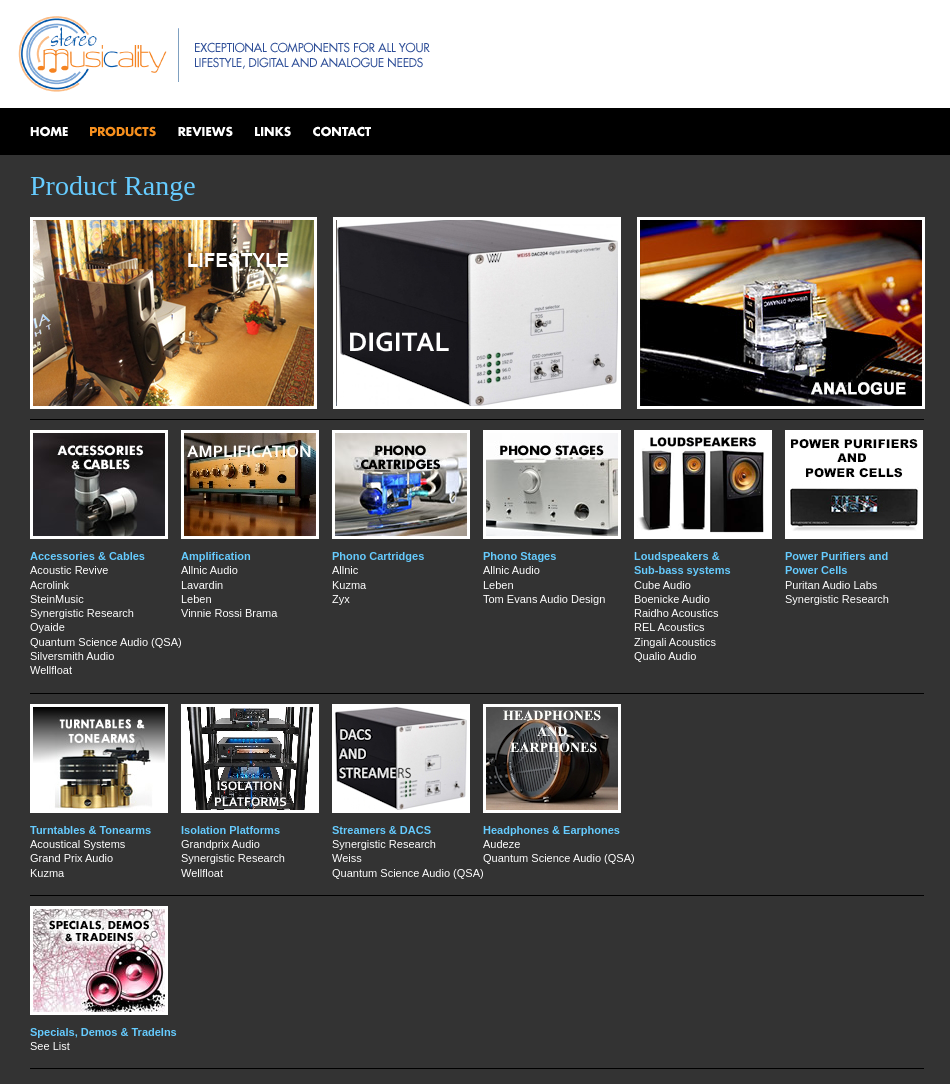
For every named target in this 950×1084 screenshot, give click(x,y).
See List (50, 1046)
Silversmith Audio (72, 656)
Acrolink (49, 585)
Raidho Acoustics (676, 613)
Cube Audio (662, 585)
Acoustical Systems (77, 844)
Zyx (341, 599)
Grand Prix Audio (71, 858)
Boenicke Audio (672, 599)
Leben (196, 599)
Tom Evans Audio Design (544, 599)
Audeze (501, 844)
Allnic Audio (209, 570)
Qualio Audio (665, 656)
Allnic (345, 570)
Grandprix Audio (220, 844)
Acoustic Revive (69, 570)
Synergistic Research (82, 613)
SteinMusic (57, 599)
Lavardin (202, 585)
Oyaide (47, 627)
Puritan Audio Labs (831, 585)
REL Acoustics (669, 627)
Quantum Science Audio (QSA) (106, 642)
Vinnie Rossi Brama (229, 613)
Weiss (347, 858)
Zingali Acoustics (675, 642)
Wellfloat (51, 670)
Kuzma (349, 585)
